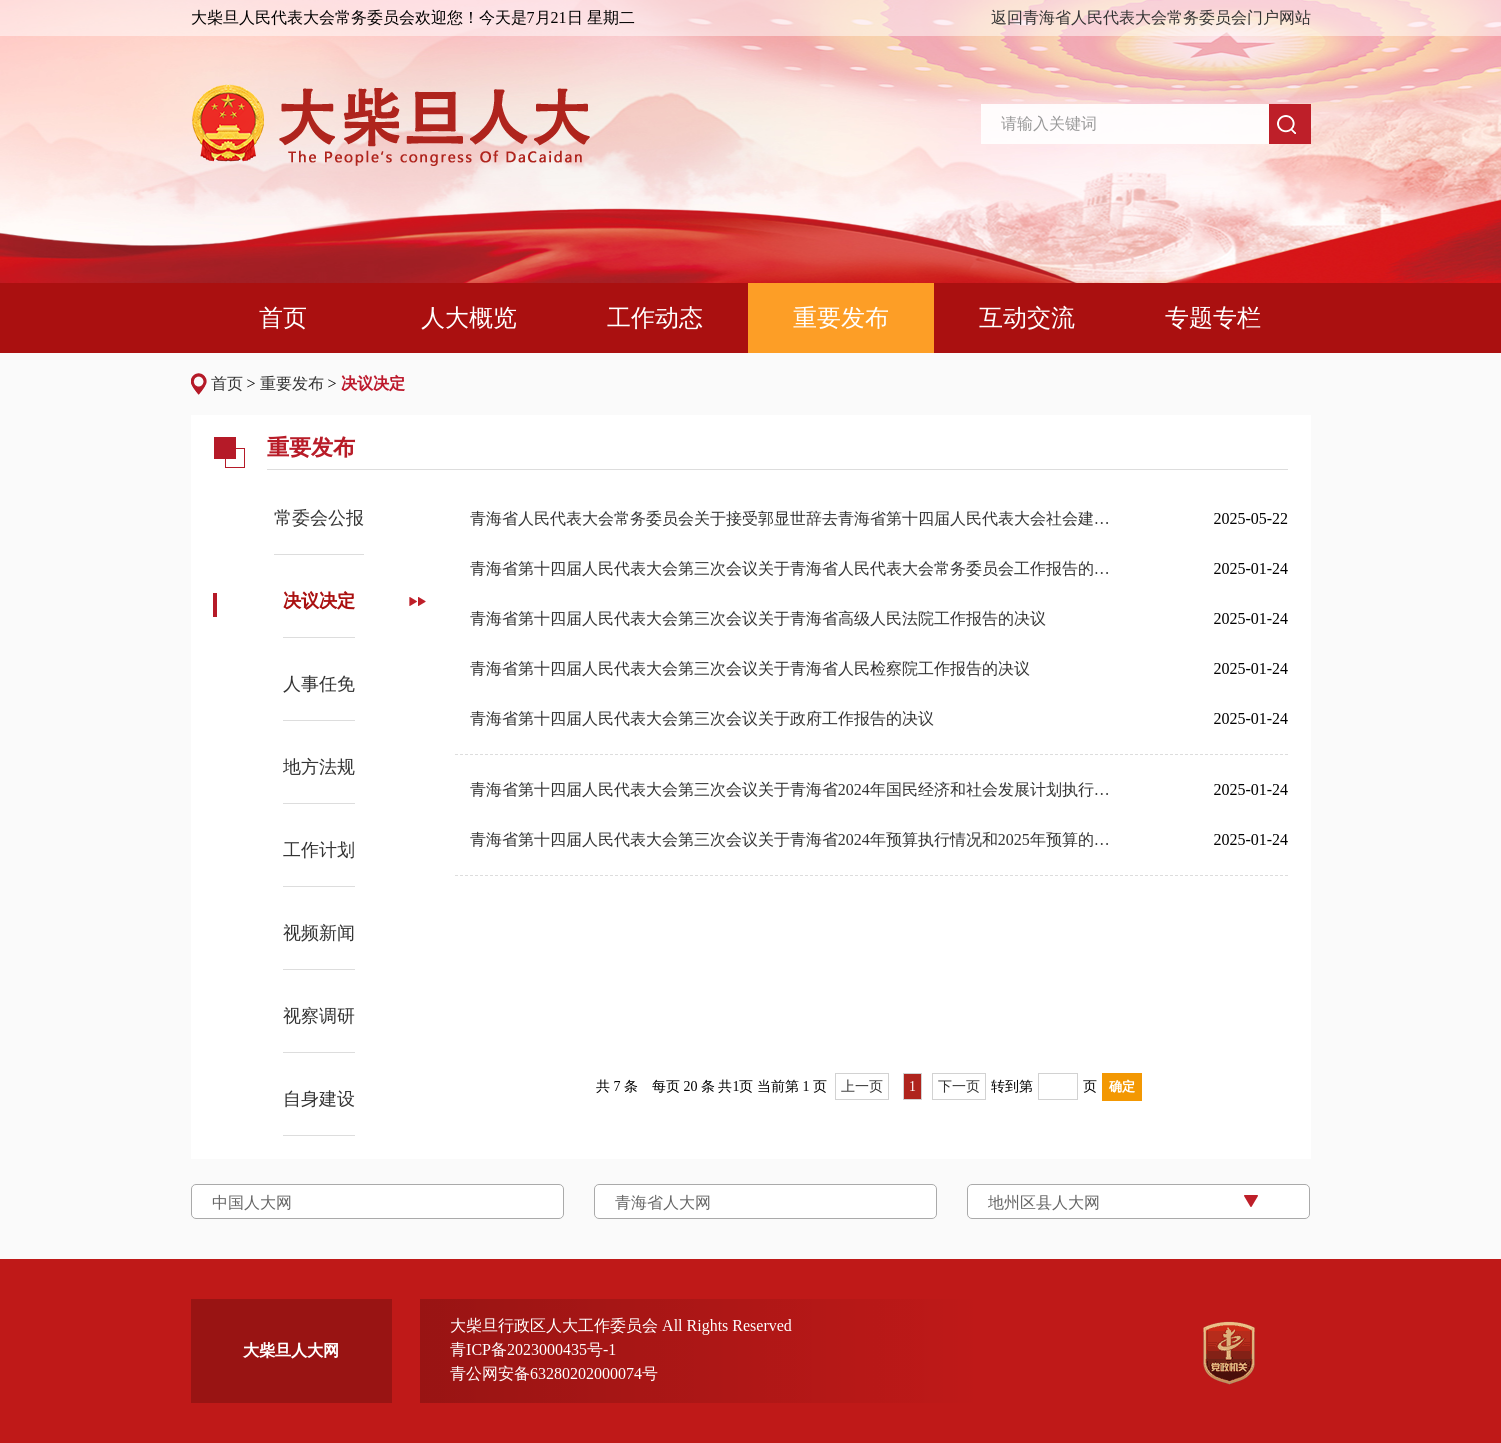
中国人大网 (252, 1202)
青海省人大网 (663, 1202)
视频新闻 (319, 933)
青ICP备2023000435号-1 (533, 1349)
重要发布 (292, 383)
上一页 (862, 1086)
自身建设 (319, 1099)
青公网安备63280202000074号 (554, 1373)
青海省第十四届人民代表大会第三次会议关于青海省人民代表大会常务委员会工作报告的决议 (797, 568)
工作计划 (319, 850)
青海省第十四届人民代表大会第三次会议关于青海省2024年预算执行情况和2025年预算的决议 (797, 839)
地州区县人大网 (1044, 1202)
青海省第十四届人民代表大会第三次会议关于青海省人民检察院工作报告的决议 (750, 668)
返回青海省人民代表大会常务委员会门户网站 (1151, 17)
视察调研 (319, 1016)
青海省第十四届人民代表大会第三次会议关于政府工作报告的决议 (702, 718)
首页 (227, 383)
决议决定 (373, 383)
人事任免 (319, 684)
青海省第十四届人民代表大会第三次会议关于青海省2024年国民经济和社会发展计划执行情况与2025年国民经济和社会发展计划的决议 (797, 789)
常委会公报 (319, 518)
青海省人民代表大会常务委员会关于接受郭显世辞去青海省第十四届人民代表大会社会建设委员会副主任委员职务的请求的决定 (797, 518)
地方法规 (319, 767)
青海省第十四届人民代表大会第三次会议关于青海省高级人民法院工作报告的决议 (758, 618)
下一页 (959, 1086)
